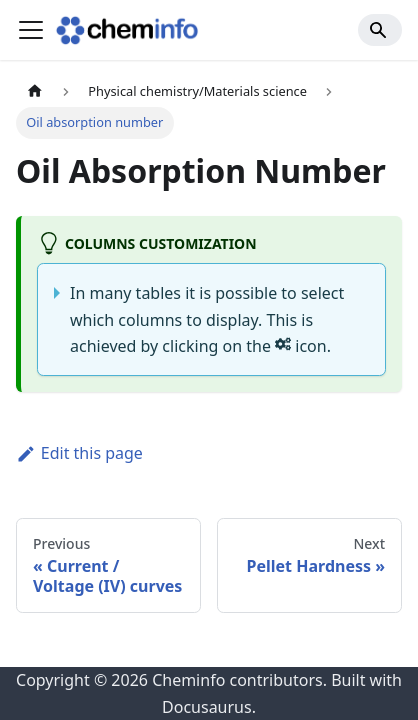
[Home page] (35, 91)
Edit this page (79, 453)
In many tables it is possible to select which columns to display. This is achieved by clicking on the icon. (207, 319)
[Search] (380, 30)
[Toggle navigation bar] (31, 30)
